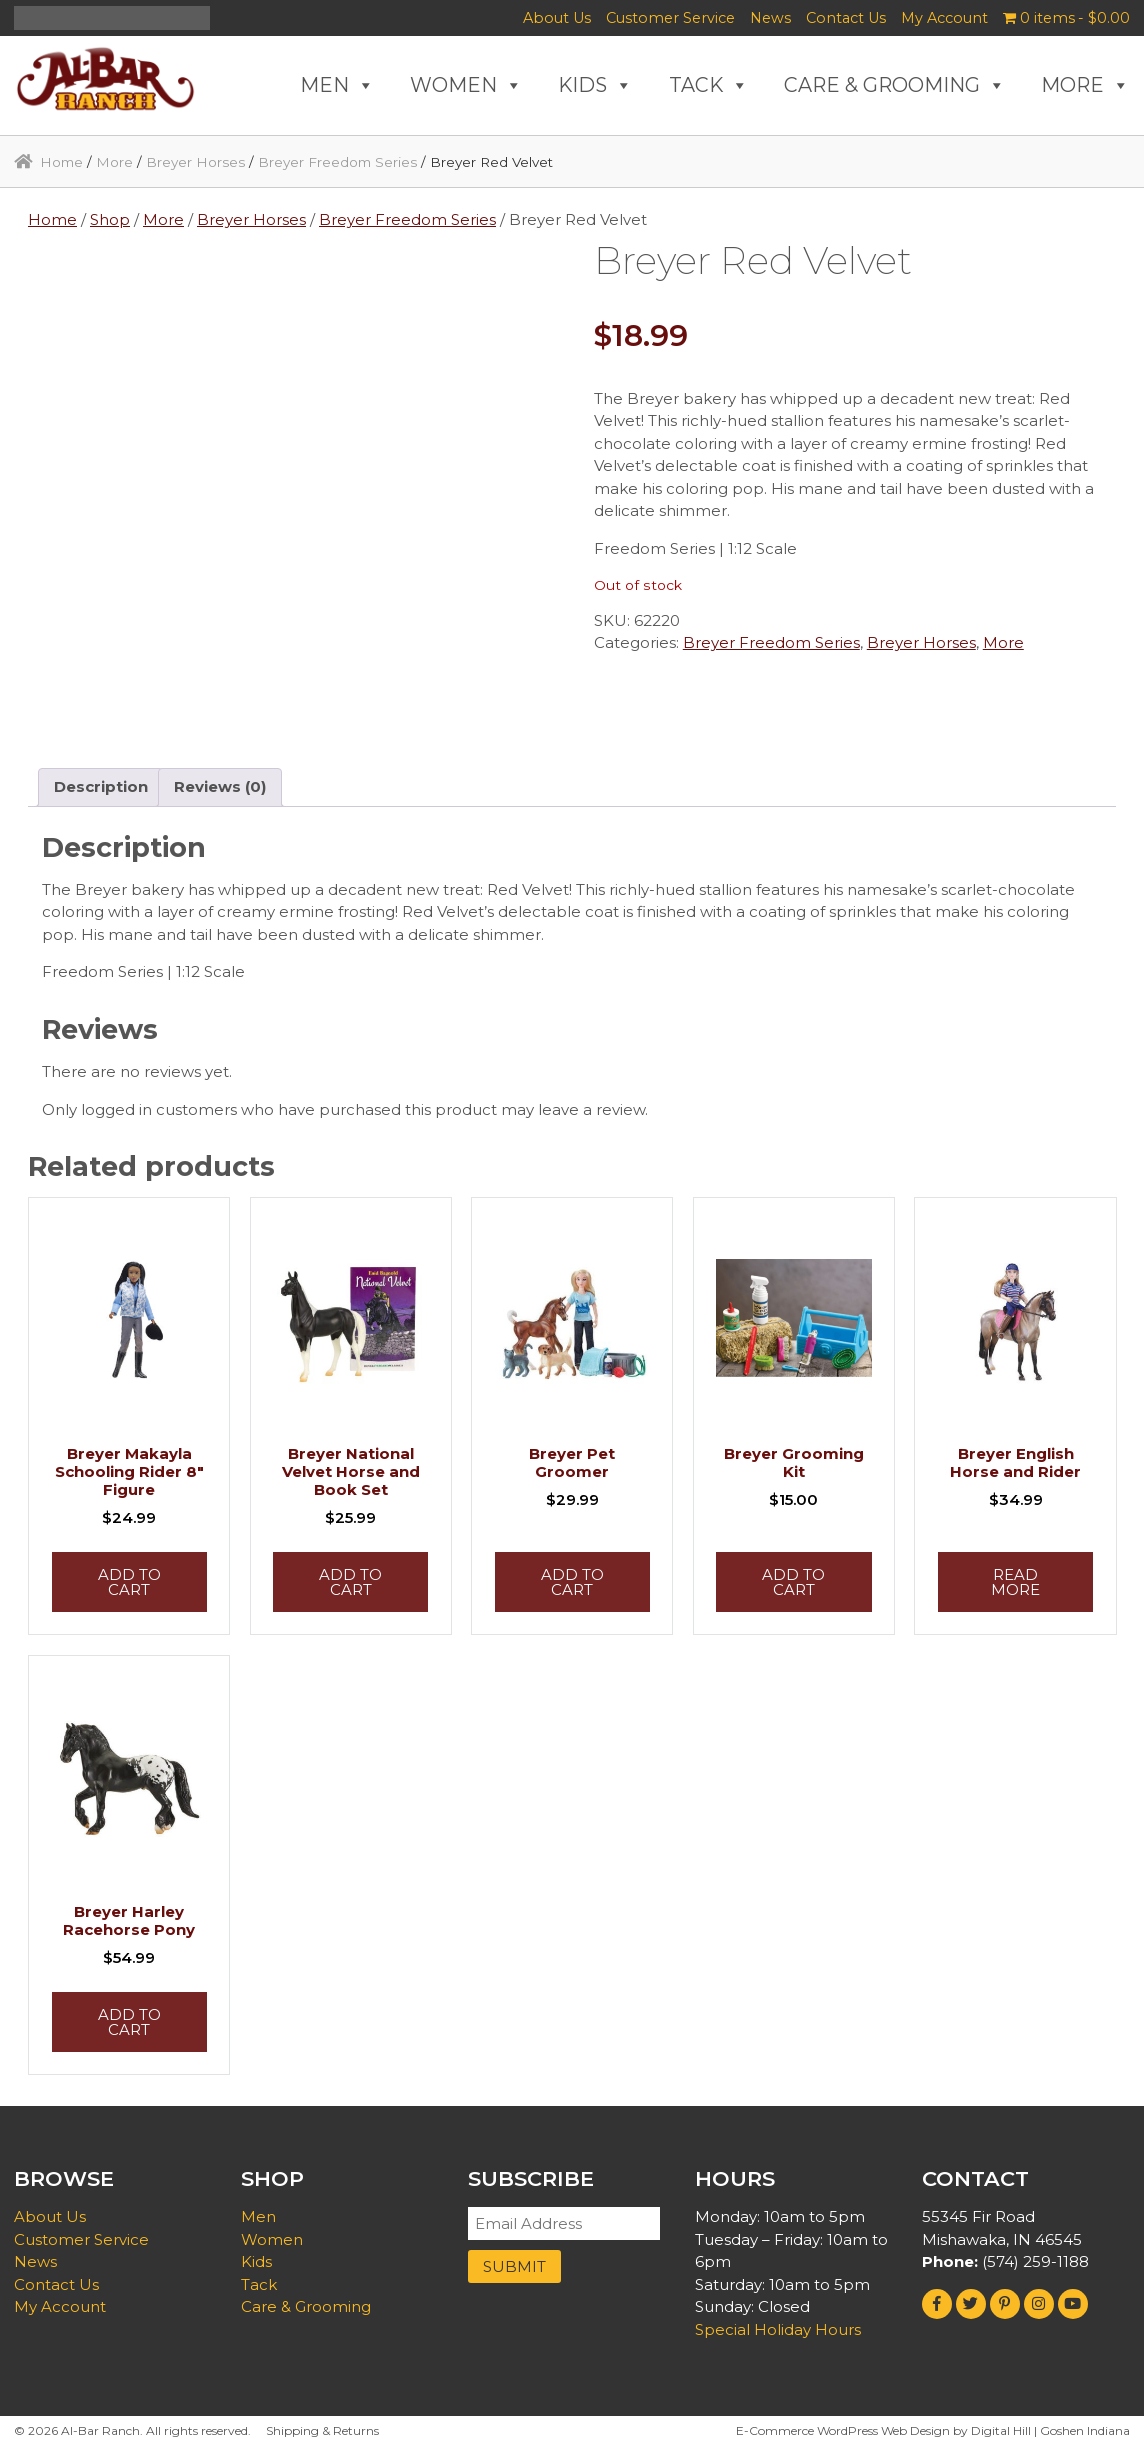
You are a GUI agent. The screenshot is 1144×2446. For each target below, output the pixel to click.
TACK (709, 85)
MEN (337, 85)
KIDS (595, 85)
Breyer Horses (195, 162)
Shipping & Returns (322, 2430)
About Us (557, 18)
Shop (110, 219)
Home (61, 162)
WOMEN (466, 85)
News (770, 18)
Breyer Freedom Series (337, 162)
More (114, 162)
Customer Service (670, 18)
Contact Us (846, 18)
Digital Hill (1001, 2430)
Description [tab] (101, 786)
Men (258, 2216)
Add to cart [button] (129, 1582)
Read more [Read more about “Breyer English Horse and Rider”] (1015, 1582)
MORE (1085, 85)
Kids (256, 2261)
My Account (944, 18)
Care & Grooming (306, 2306)
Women (272, 2239)
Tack (259, 2284)
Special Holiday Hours (778, 2329)
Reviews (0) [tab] (220, 786)
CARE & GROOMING (895, 85)
